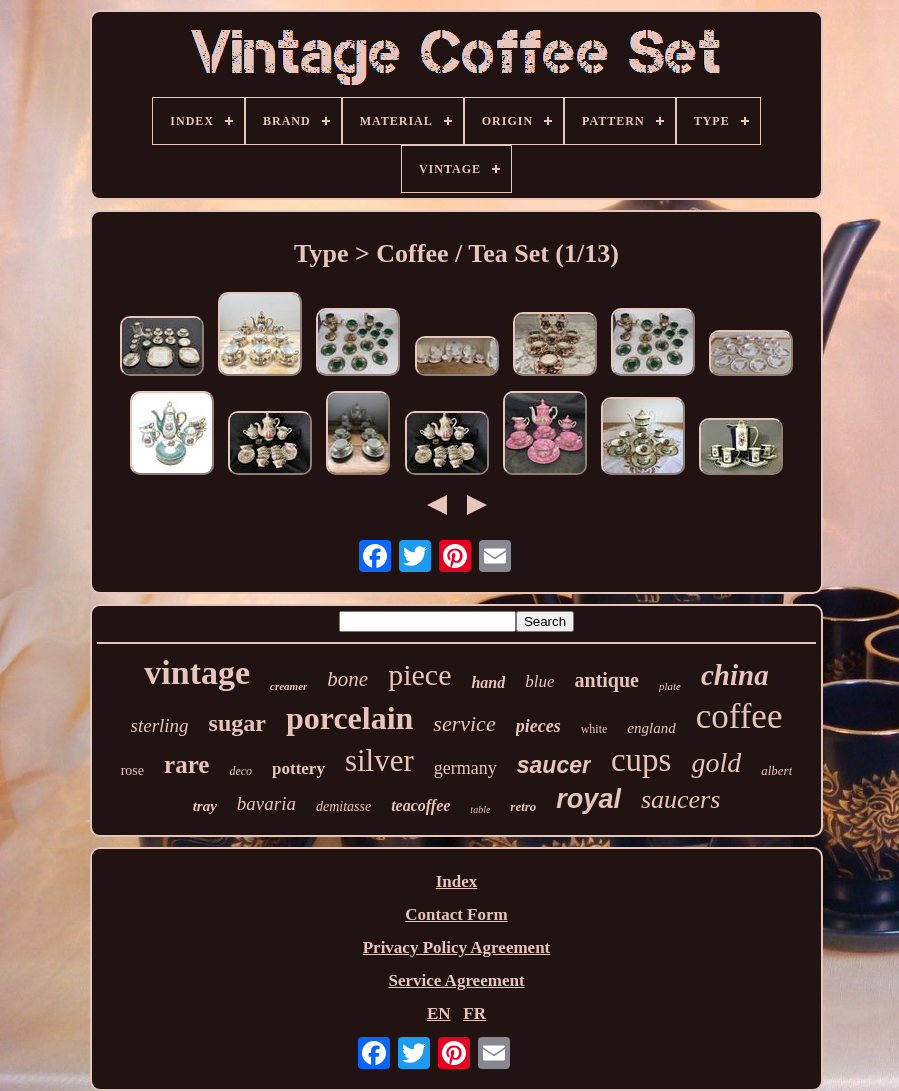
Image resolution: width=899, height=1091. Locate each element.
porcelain (349, 718)
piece (419, 674)
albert (776, 770)
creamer (288, 686)
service (464, 723)
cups (641, 760)
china (735, 675)
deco (240, 771)
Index (457, 881)
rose (132, 770)
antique (607, 680)
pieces (538, 726)
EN (439, 1013)
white (594, 729)
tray (205, 806)
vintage (197, 672)
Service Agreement (456, 980)
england (651, 728)
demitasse (343, 806)
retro (523, 806)
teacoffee (420, 805)
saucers (680, 799)
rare (186, 764)
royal (588, 799)
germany (465, 768)
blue (539, 681)
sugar (237, 723)
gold (716, 762)
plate (670, 686)
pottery (298, 768)
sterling (160, 725)
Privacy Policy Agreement (457, 947)
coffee (739, 716)
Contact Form (456, 914)
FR (474, 1013)
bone (347, 679)
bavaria (266, 803)
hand (488, 682)
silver (379, 760)
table (480, 809)
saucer (554, 765)
